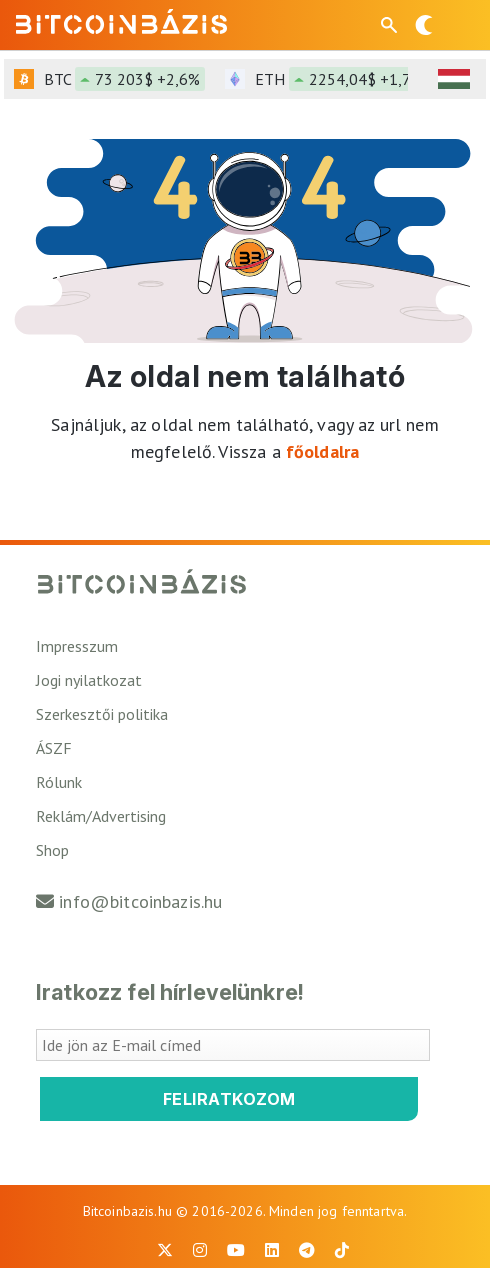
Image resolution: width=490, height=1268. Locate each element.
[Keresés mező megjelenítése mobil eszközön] (391, 25)
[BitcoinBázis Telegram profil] (307, 1250)
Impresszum (77, 646)
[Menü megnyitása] (458, 25)
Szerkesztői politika (102, 714)
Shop (52, 850)
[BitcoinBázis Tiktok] (342, 1250)
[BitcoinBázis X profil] (165, 1250)
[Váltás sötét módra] (424, 25)
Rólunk (59, 782)
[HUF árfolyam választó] (454, 79)
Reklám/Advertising (101, 816)
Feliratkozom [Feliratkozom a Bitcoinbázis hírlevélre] (229, 1099)
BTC (124, 79)
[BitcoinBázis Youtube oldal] (236, 1250)
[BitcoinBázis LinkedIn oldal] (272, 1250)
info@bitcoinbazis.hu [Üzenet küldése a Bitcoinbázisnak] (140, 901)
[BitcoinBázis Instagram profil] (200, 1250)
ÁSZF (54, 748)
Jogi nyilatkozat (89, 680)
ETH (346, 79)
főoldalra (322, 451)
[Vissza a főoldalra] (121, 21)
